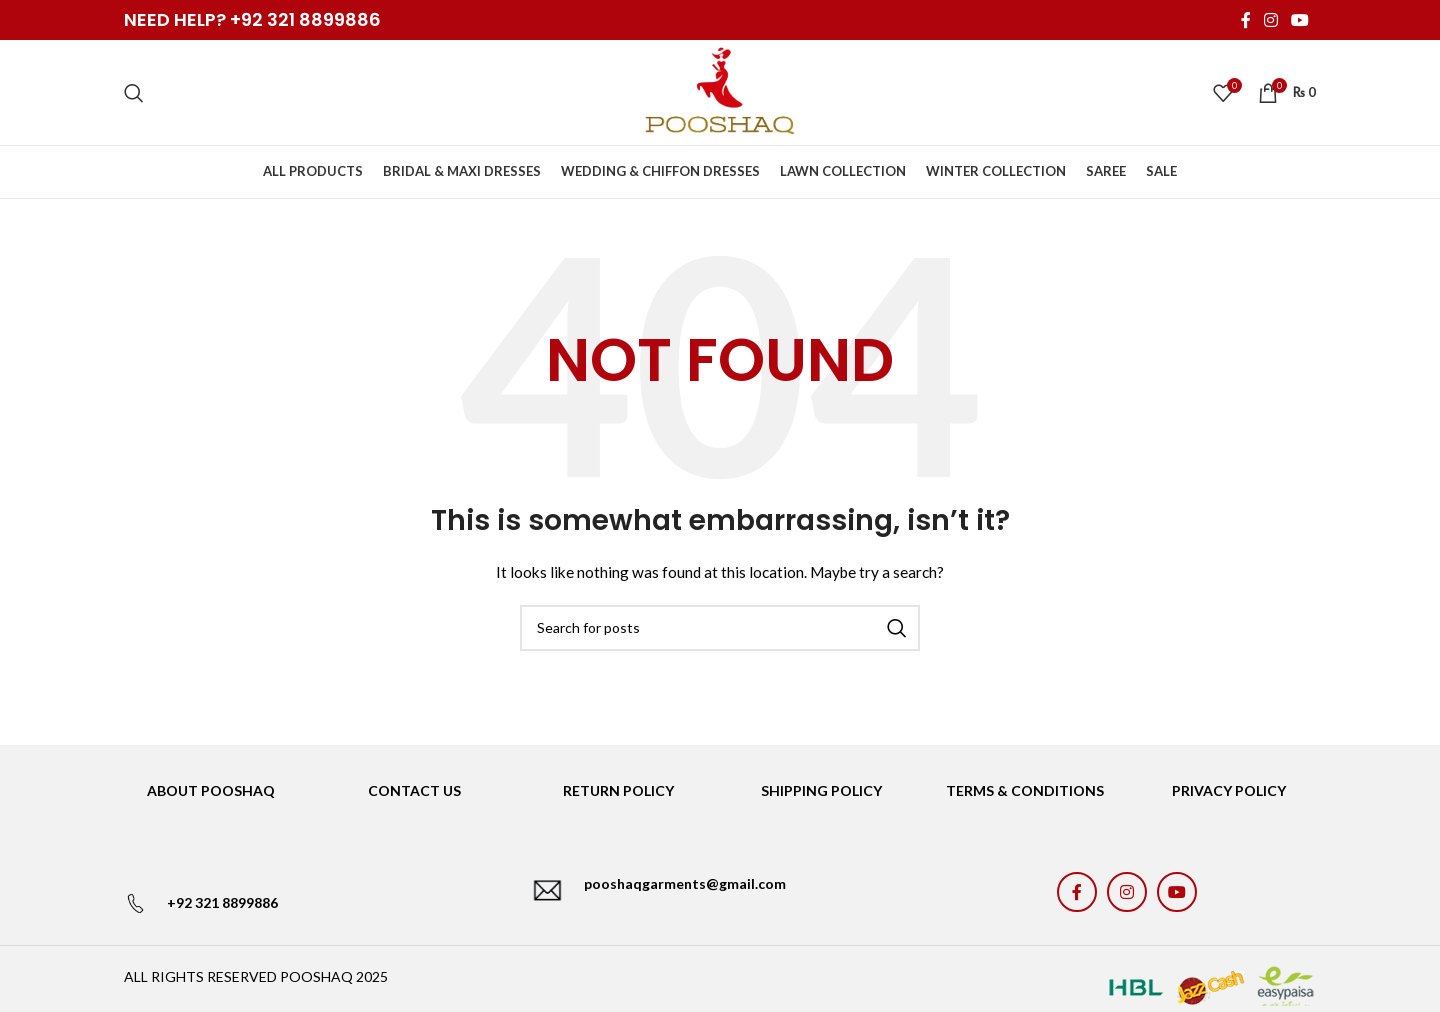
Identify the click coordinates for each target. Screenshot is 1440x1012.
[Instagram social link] (1270, 20)
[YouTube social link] (1300, 20)
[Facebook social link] (1245, 20)
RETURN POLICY (618, 790)
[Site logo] (720, 90)
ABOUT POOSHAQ (211, 790)
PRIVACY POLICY (1229, 790)
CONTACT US (414, 790)
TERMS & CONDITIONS (1025, 790)
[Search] (134, 93)
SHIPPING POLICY (821, 790)
